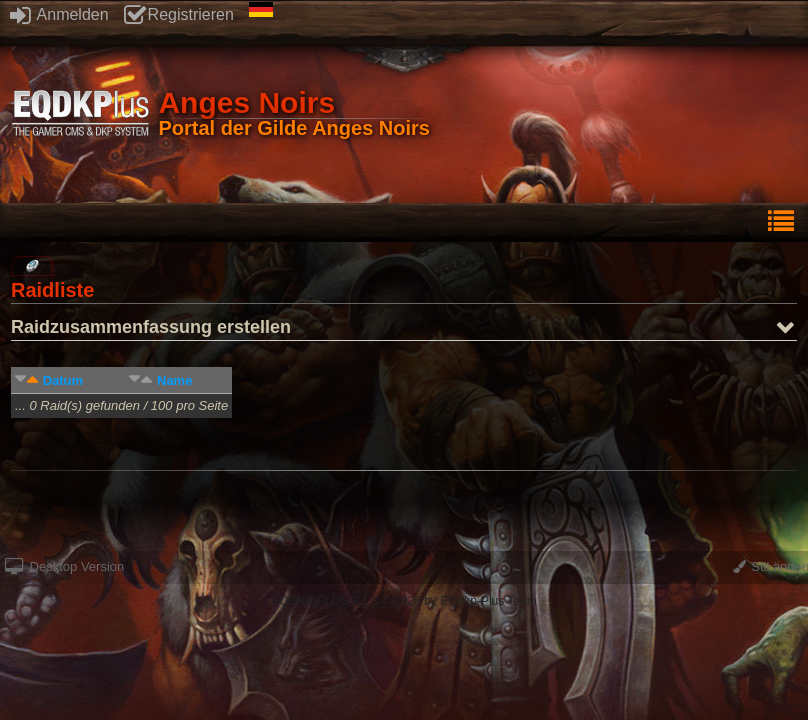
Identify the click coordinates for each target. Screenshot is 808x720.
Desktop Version (64, 566)
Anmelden (59, 14)
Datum (63, 380)
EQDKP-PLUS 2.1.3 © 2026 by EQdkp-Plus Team (403, 601)
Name (174, 380)
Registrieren (179, 14)
